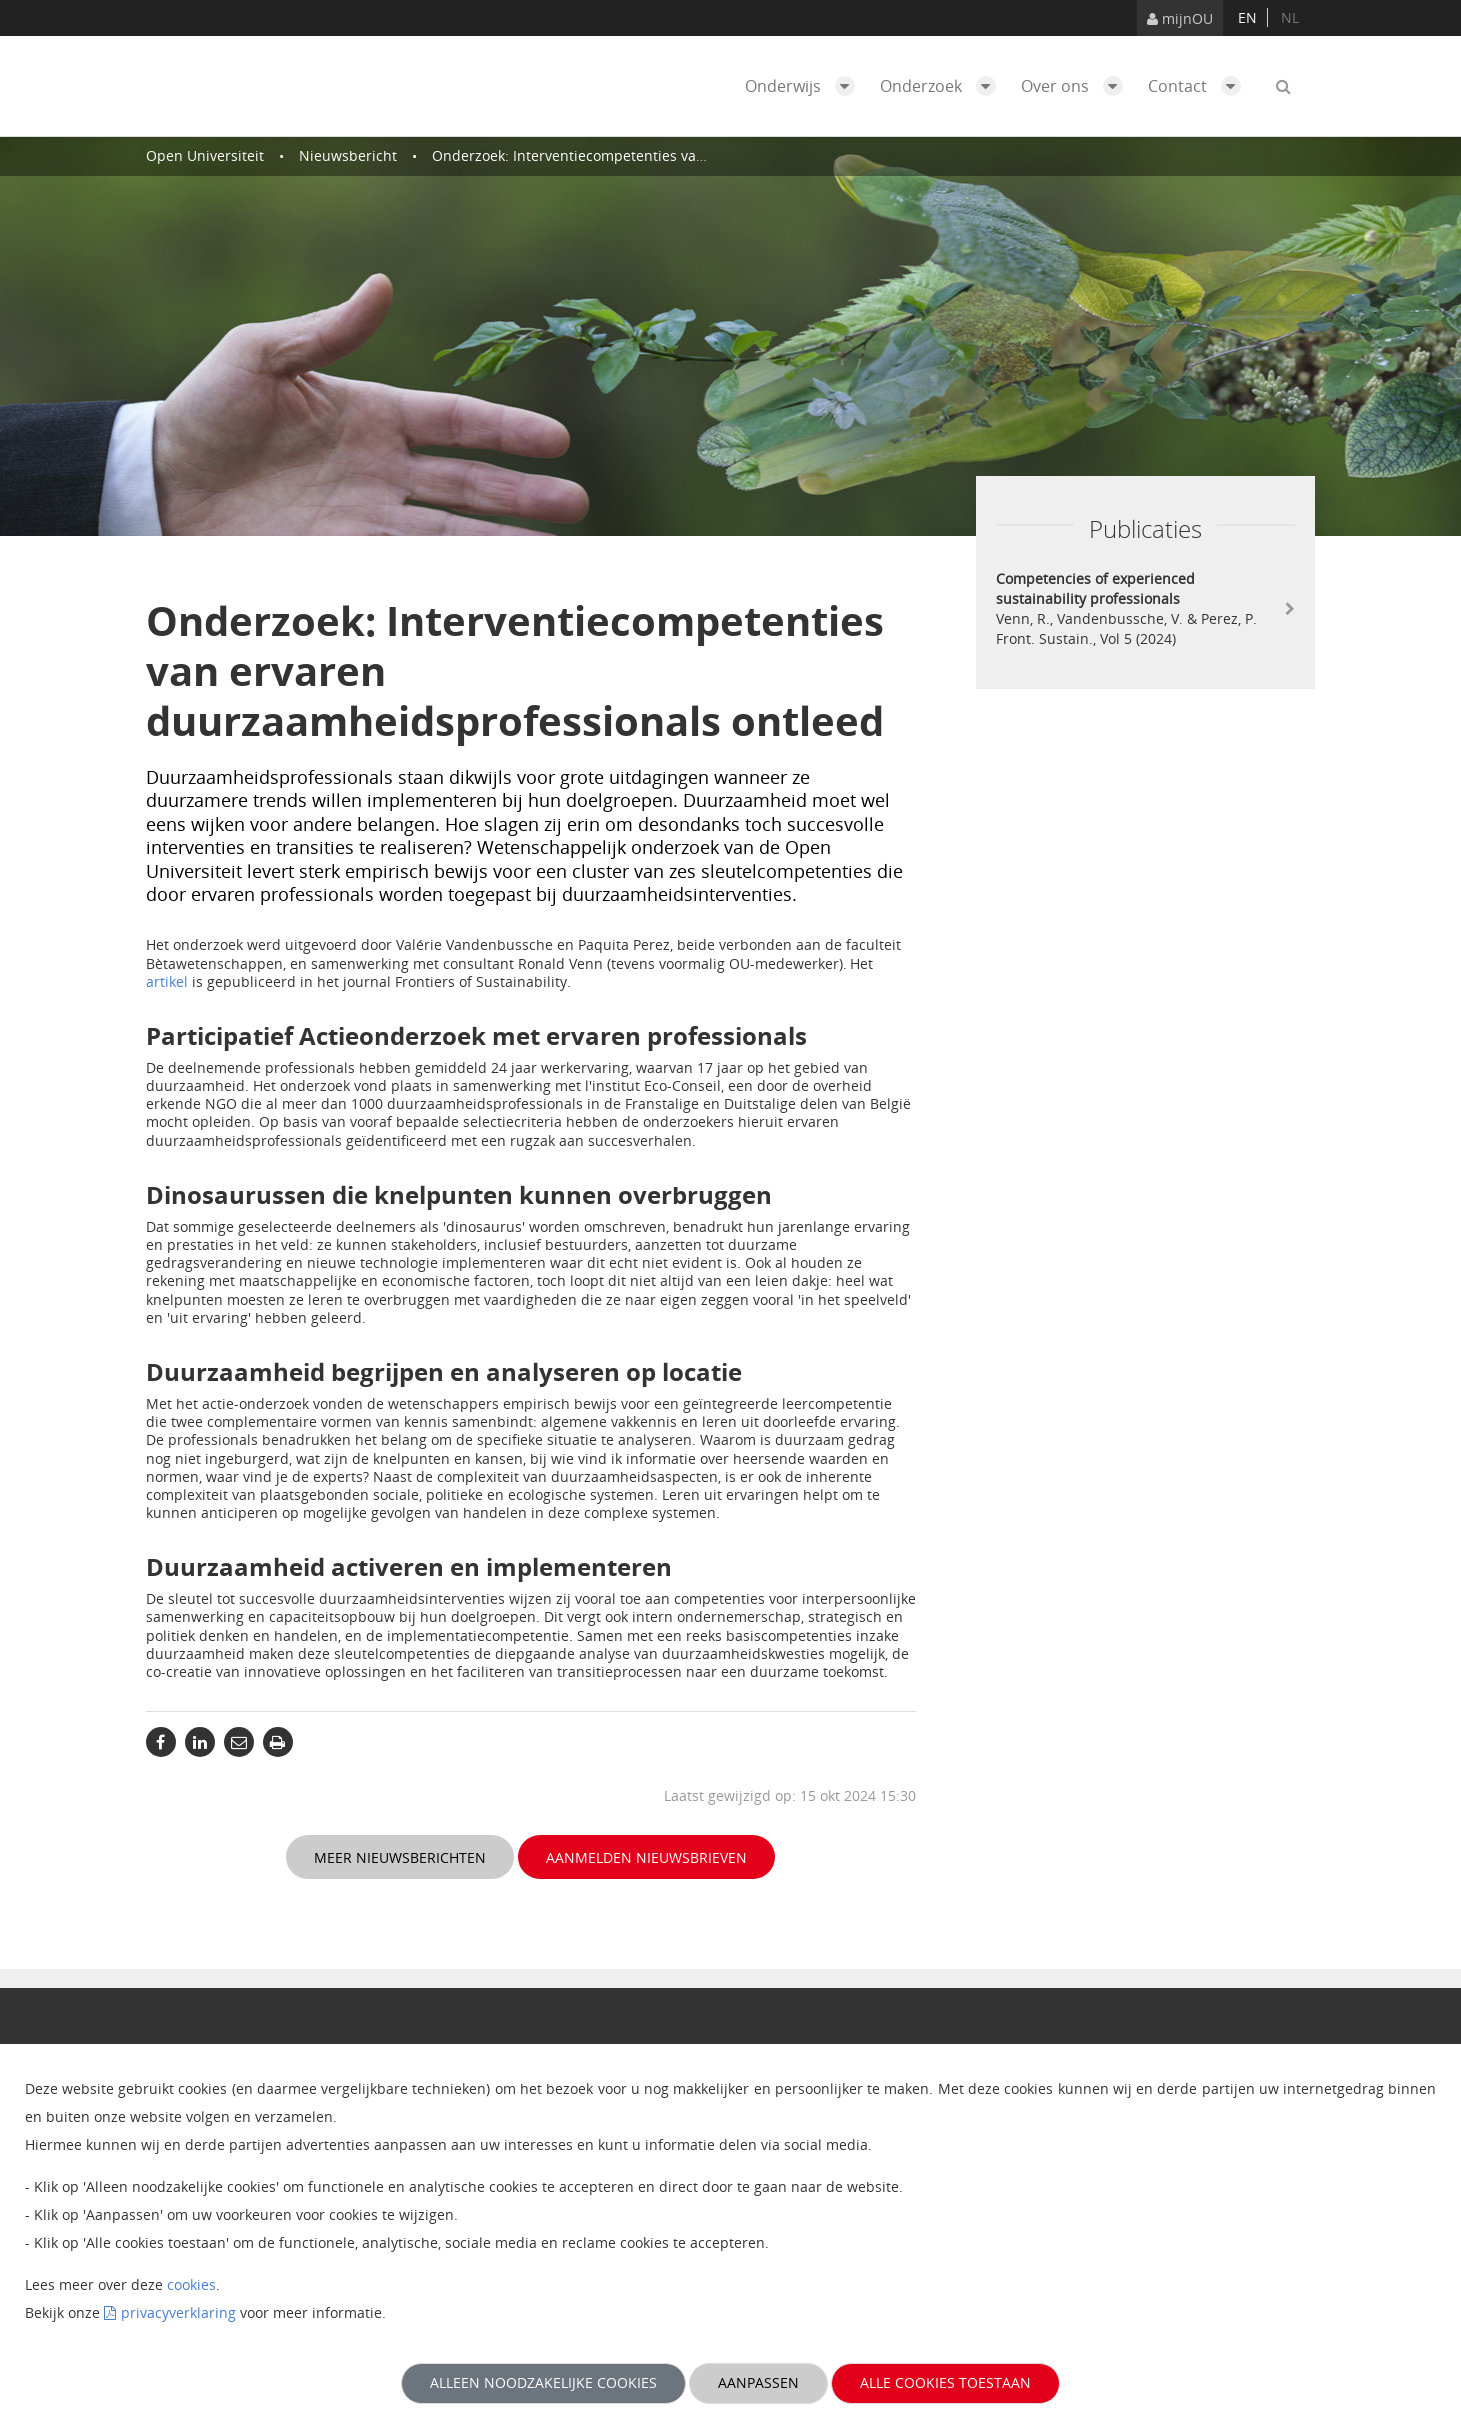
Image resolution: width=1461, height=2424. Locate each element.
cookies (191, 2284)
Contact (1199, 86)
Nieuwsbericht (348, 155)
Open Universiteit (205, 155)
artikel (167, 981)
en (1247, 17)
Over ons (1077, 86)
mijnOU (1180, 18)
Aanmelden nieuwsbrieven (646, 1857)
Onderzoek (943, 86)
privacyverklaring (178, 2312)
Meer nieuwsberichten (400, 1857)
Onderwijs (805, 86)
